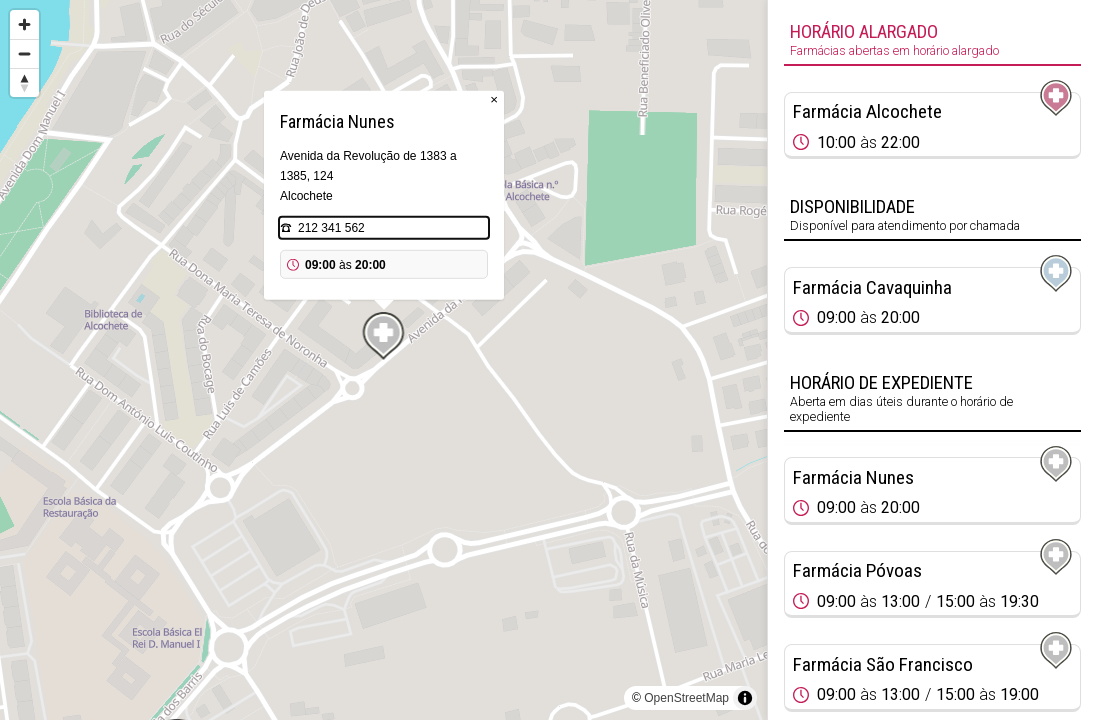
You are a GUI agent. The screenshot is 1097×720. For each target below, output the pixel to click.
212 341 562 (331, 228)
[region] (383, 360)
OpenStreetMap (686, 698)
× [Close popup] (494, 99)
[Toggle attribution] (745, 698)
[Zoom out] (24, 53)
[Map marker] (384, 336)
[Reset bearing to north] (24, 82)
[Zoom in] (24, 24)
